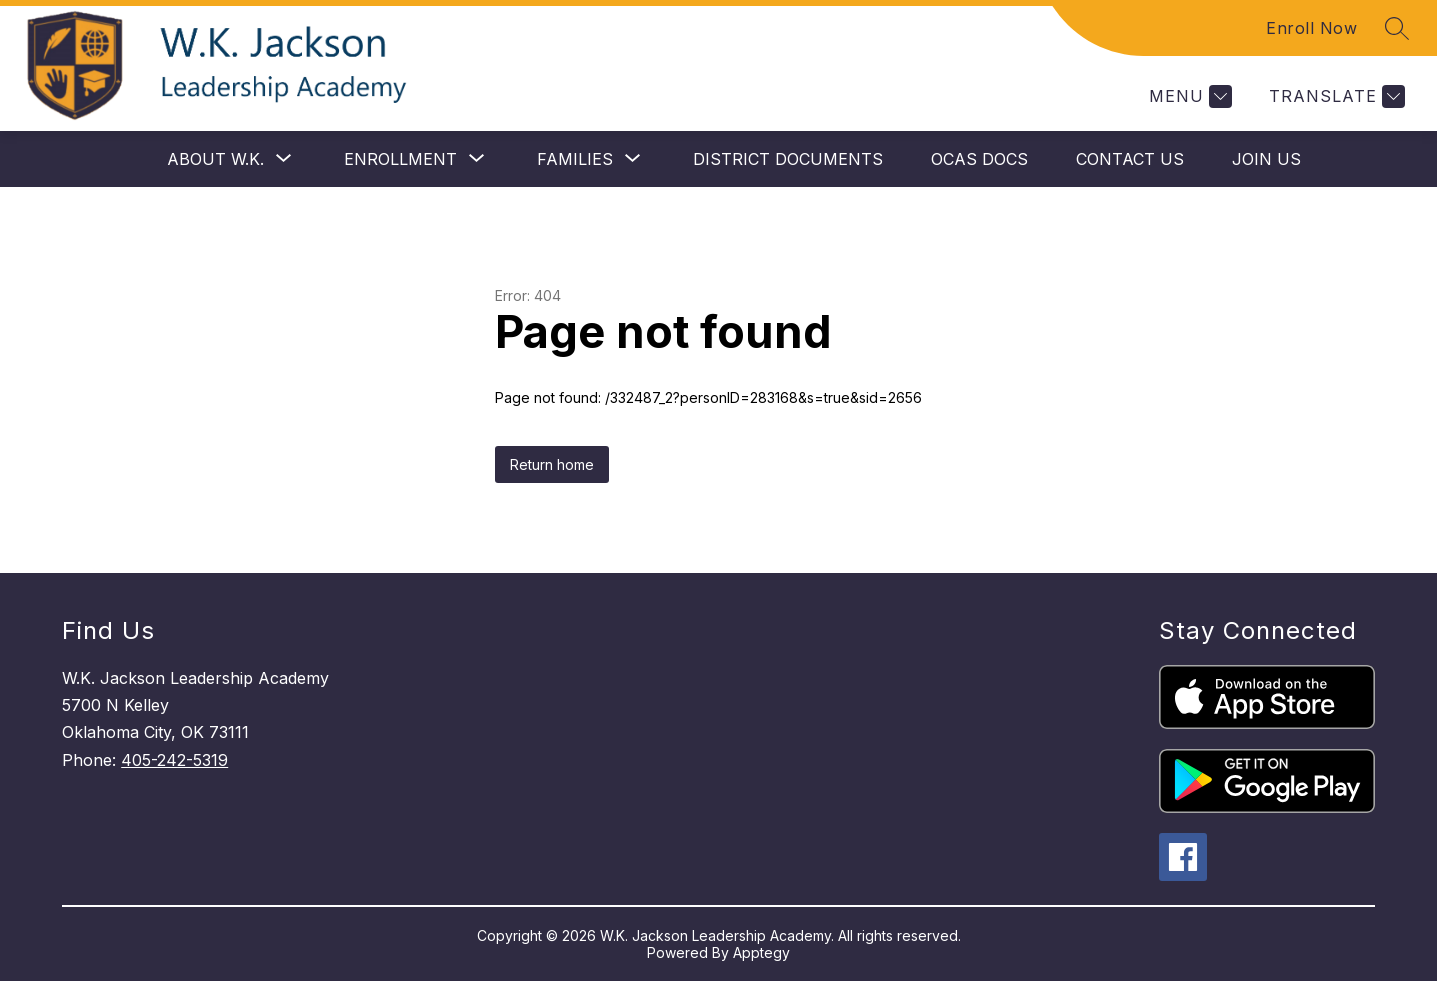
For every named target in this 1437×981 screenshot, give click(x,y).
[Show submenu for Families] (575, 159)
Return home (552, 464)
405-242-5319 (174, 760)
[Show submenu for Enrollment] (400, 159)
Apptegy (761, 952)
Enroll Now (1311, 28)
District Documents (788, 159)
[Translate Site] (1334, 96)
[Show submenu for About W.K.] (215, 159)
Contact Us (1130, 159)
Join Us (1266, 159)
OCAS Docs (979, 159)
